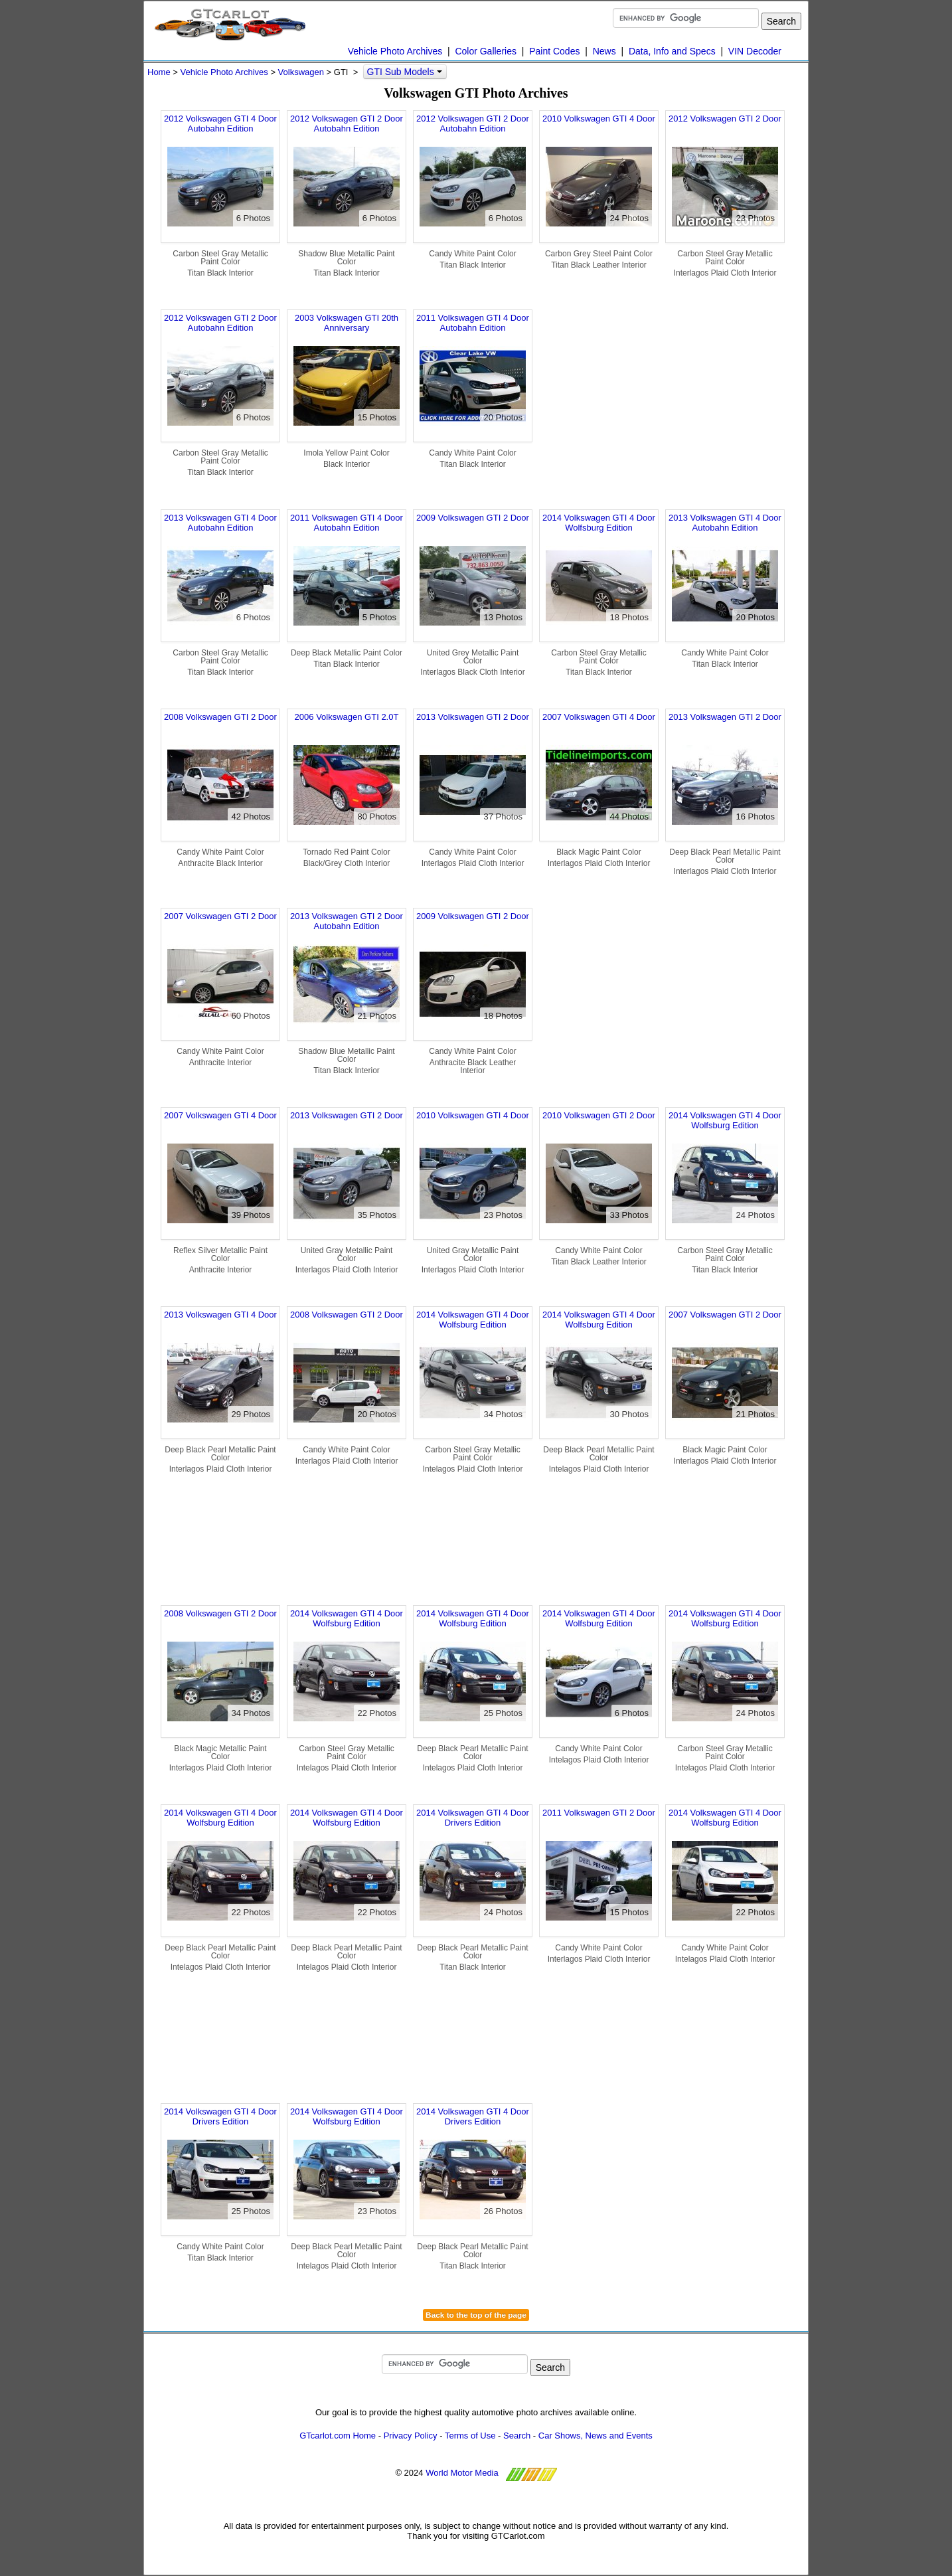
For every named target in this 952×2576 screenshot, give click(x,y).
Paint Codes (554, 51)
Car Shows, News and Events (595, 2436)
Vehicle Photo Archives (395, 51)
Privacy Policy (410, 2436)
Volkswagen (301, 72)
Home (159, 72)
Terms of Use (470, 2436)
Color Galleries (485, 51)
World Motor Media (462, 2473)
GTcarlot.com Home (337, 2436)
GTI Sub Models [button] (404, 71)
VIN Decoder (754, 51)
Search (516, 2436)
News (604, 51)
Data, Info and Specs (672, 51)
